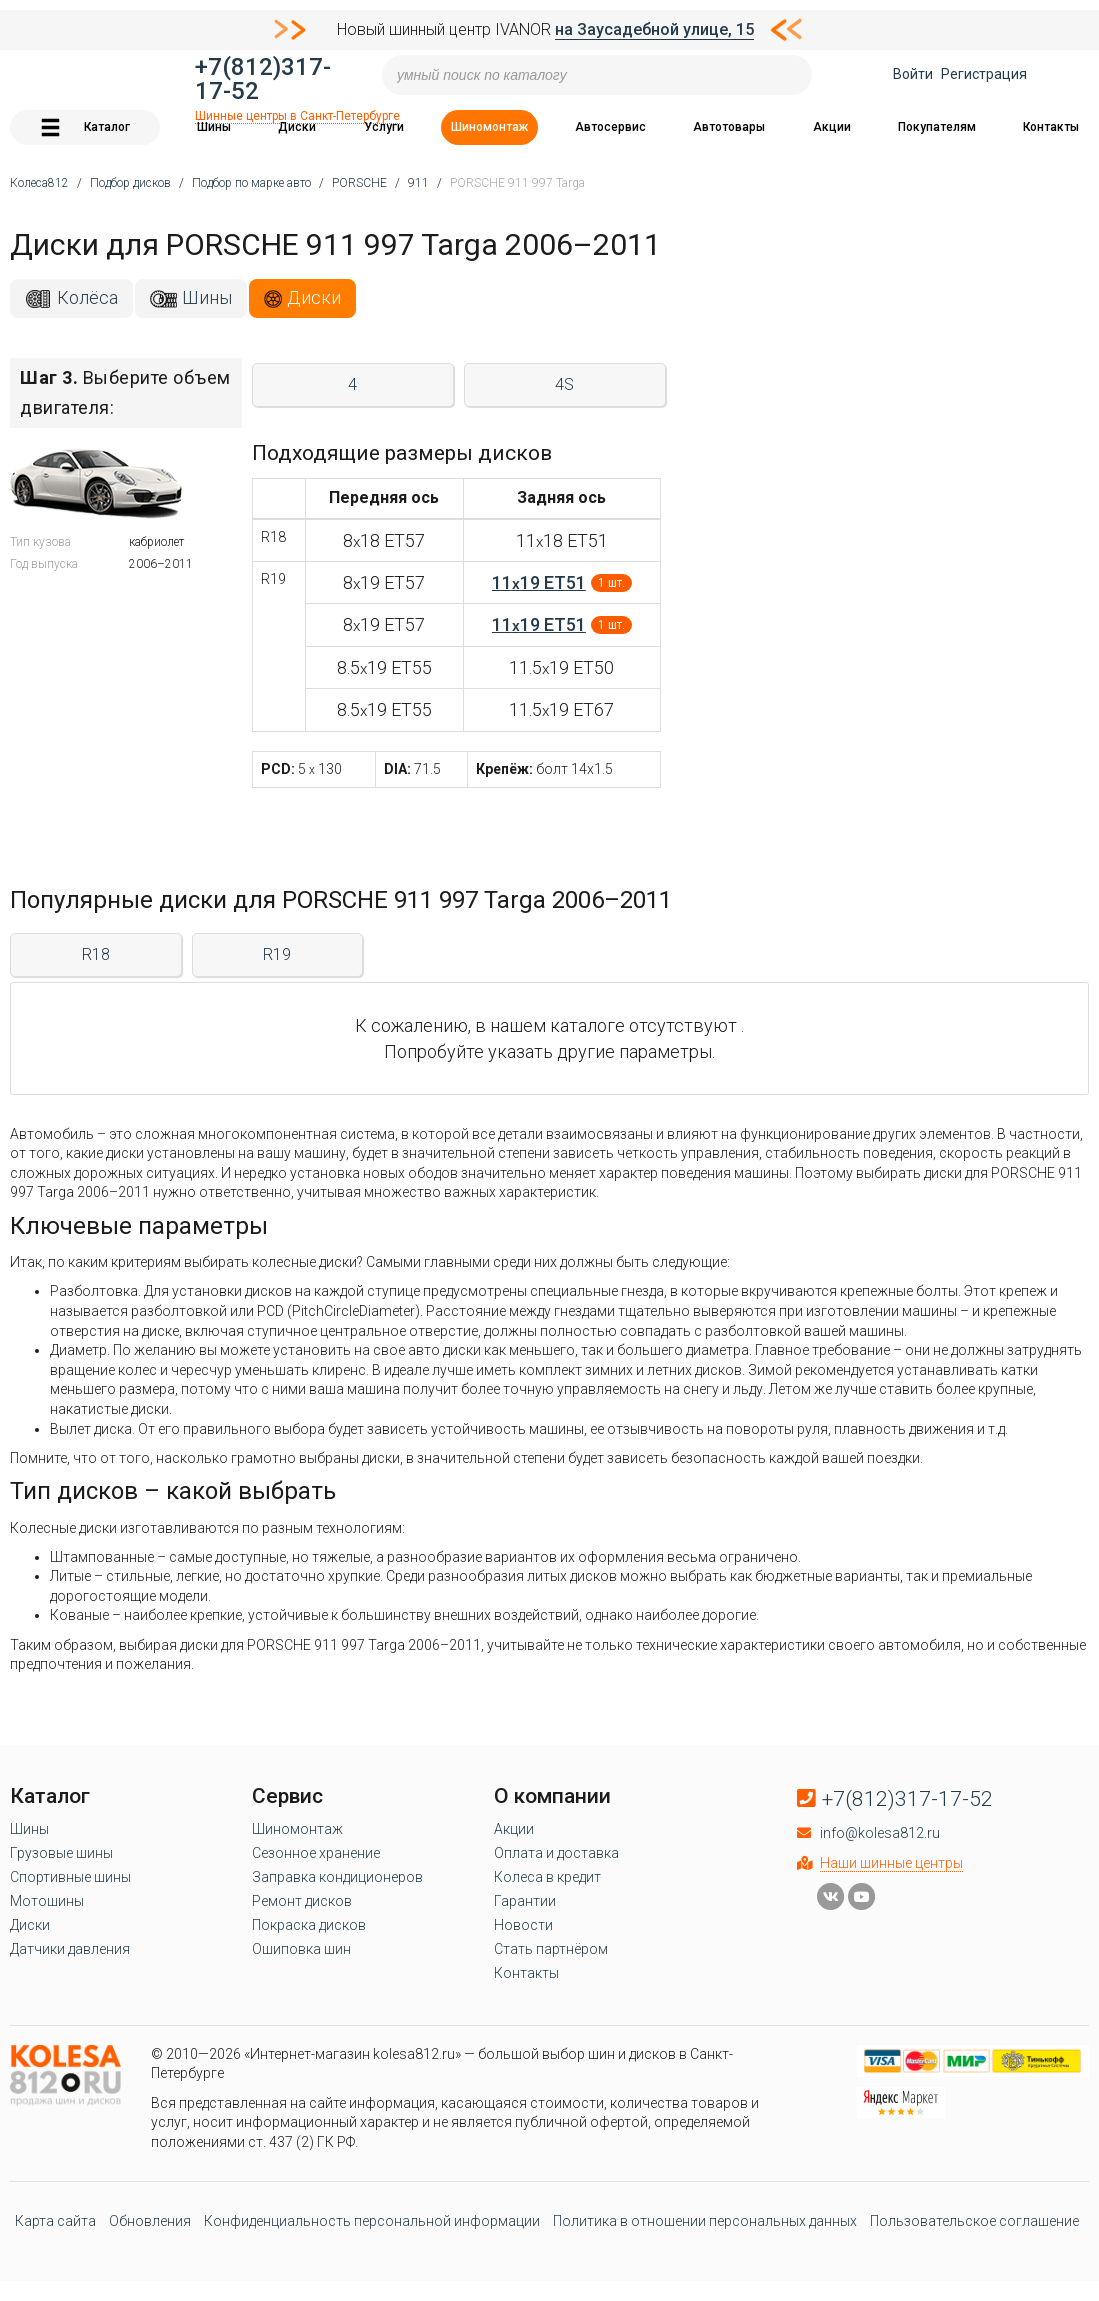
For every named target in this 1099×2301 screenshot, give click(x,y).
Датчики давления (70, 1949)
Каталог (85, 127)
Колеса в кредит (547, 1877)
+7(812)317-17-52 (263, 79)
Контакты (1051, 127)
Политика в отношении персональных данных (705, 2221)
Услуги (384, 127)
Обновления (150, 2221)
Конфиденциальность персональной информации (372, 2221)
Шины (214, 127)
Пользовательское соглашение (974, 2221)
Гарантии (525, 1901)
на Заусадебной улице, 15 (654, 29)
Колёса (87, 297)
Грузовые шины (61, 1853)
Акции (832, 127)
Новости (523, 1925)
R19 (277, 954)
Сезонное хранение (316, 1853)
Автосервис (610, 127)
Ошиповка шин (301, 1949)
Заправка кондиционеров (337, 1877)
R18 (96, 954)
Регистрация (984, 74)
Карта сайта (55, 2221)
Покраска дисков (309, 1925)
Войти (913, 74)
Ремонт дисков (302, 1901)
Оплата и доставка (556, 1853)
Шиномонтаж (489, 127)
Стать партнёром (551, 1949)
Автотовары (729, 127)
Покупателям (937, 127)
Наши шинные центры (891, 1863)
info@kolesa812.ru (880, 1833)
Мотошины (47, 1901)
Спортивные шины (70, 1877)
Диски (297, 127)
